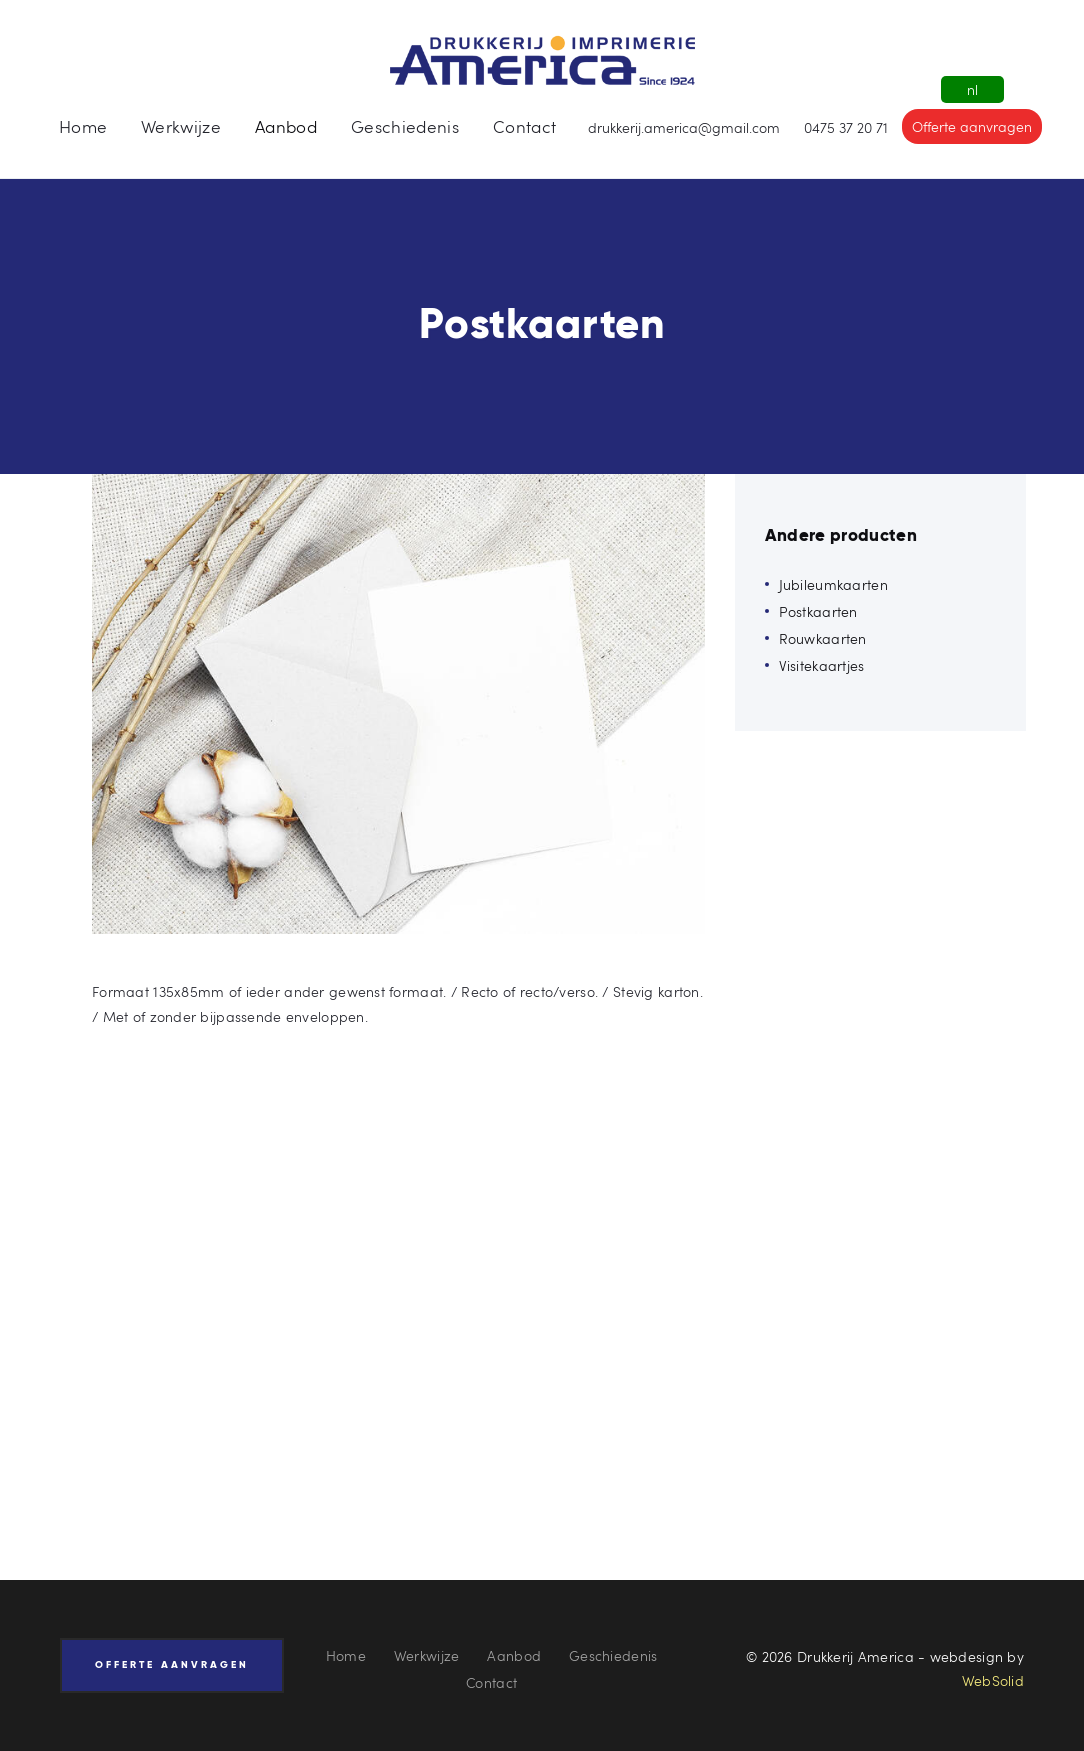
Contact (491, 1682)
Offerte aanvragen (972, 126)
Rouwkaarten (823, 638)
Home (346, 1655)
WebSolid (993, 1680)
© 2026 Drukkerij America (830, 1656)
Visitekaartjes (822, 665)
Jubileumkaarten (833, 584)
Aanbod (514, 1655)
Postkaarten (818, 611)
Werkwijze (427, 1655)
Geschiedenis (613, 1655)
